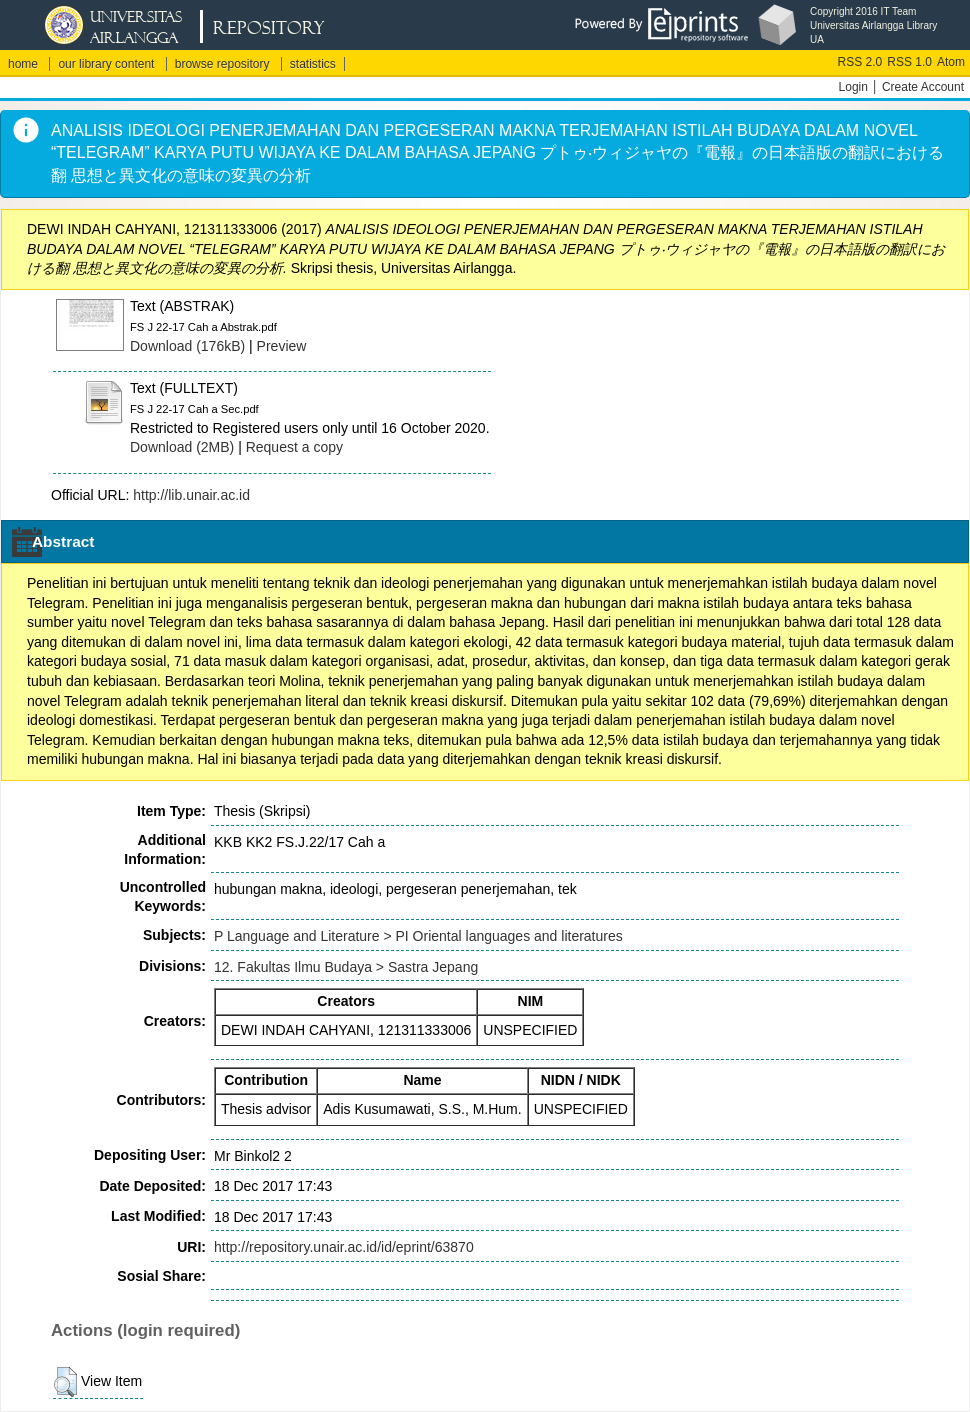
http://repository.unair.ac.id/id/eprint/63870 (344, 1247)
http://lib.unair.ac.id (191, 495)
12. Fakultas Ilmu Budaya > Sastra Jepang (346, 967)
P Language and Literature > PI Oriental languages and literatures (418, 936)
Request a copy (294, 447)
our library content (106, 64)
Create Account (923, 87)
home (23, 64)
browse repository (222, 64)
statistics (313, 64)
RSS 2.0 (860, 62)
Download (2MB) (182, 447)
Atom (951, 62)
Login (853, 87)
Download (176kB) (187, 346)
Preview (282, 346)
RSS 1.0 (909, 62)
